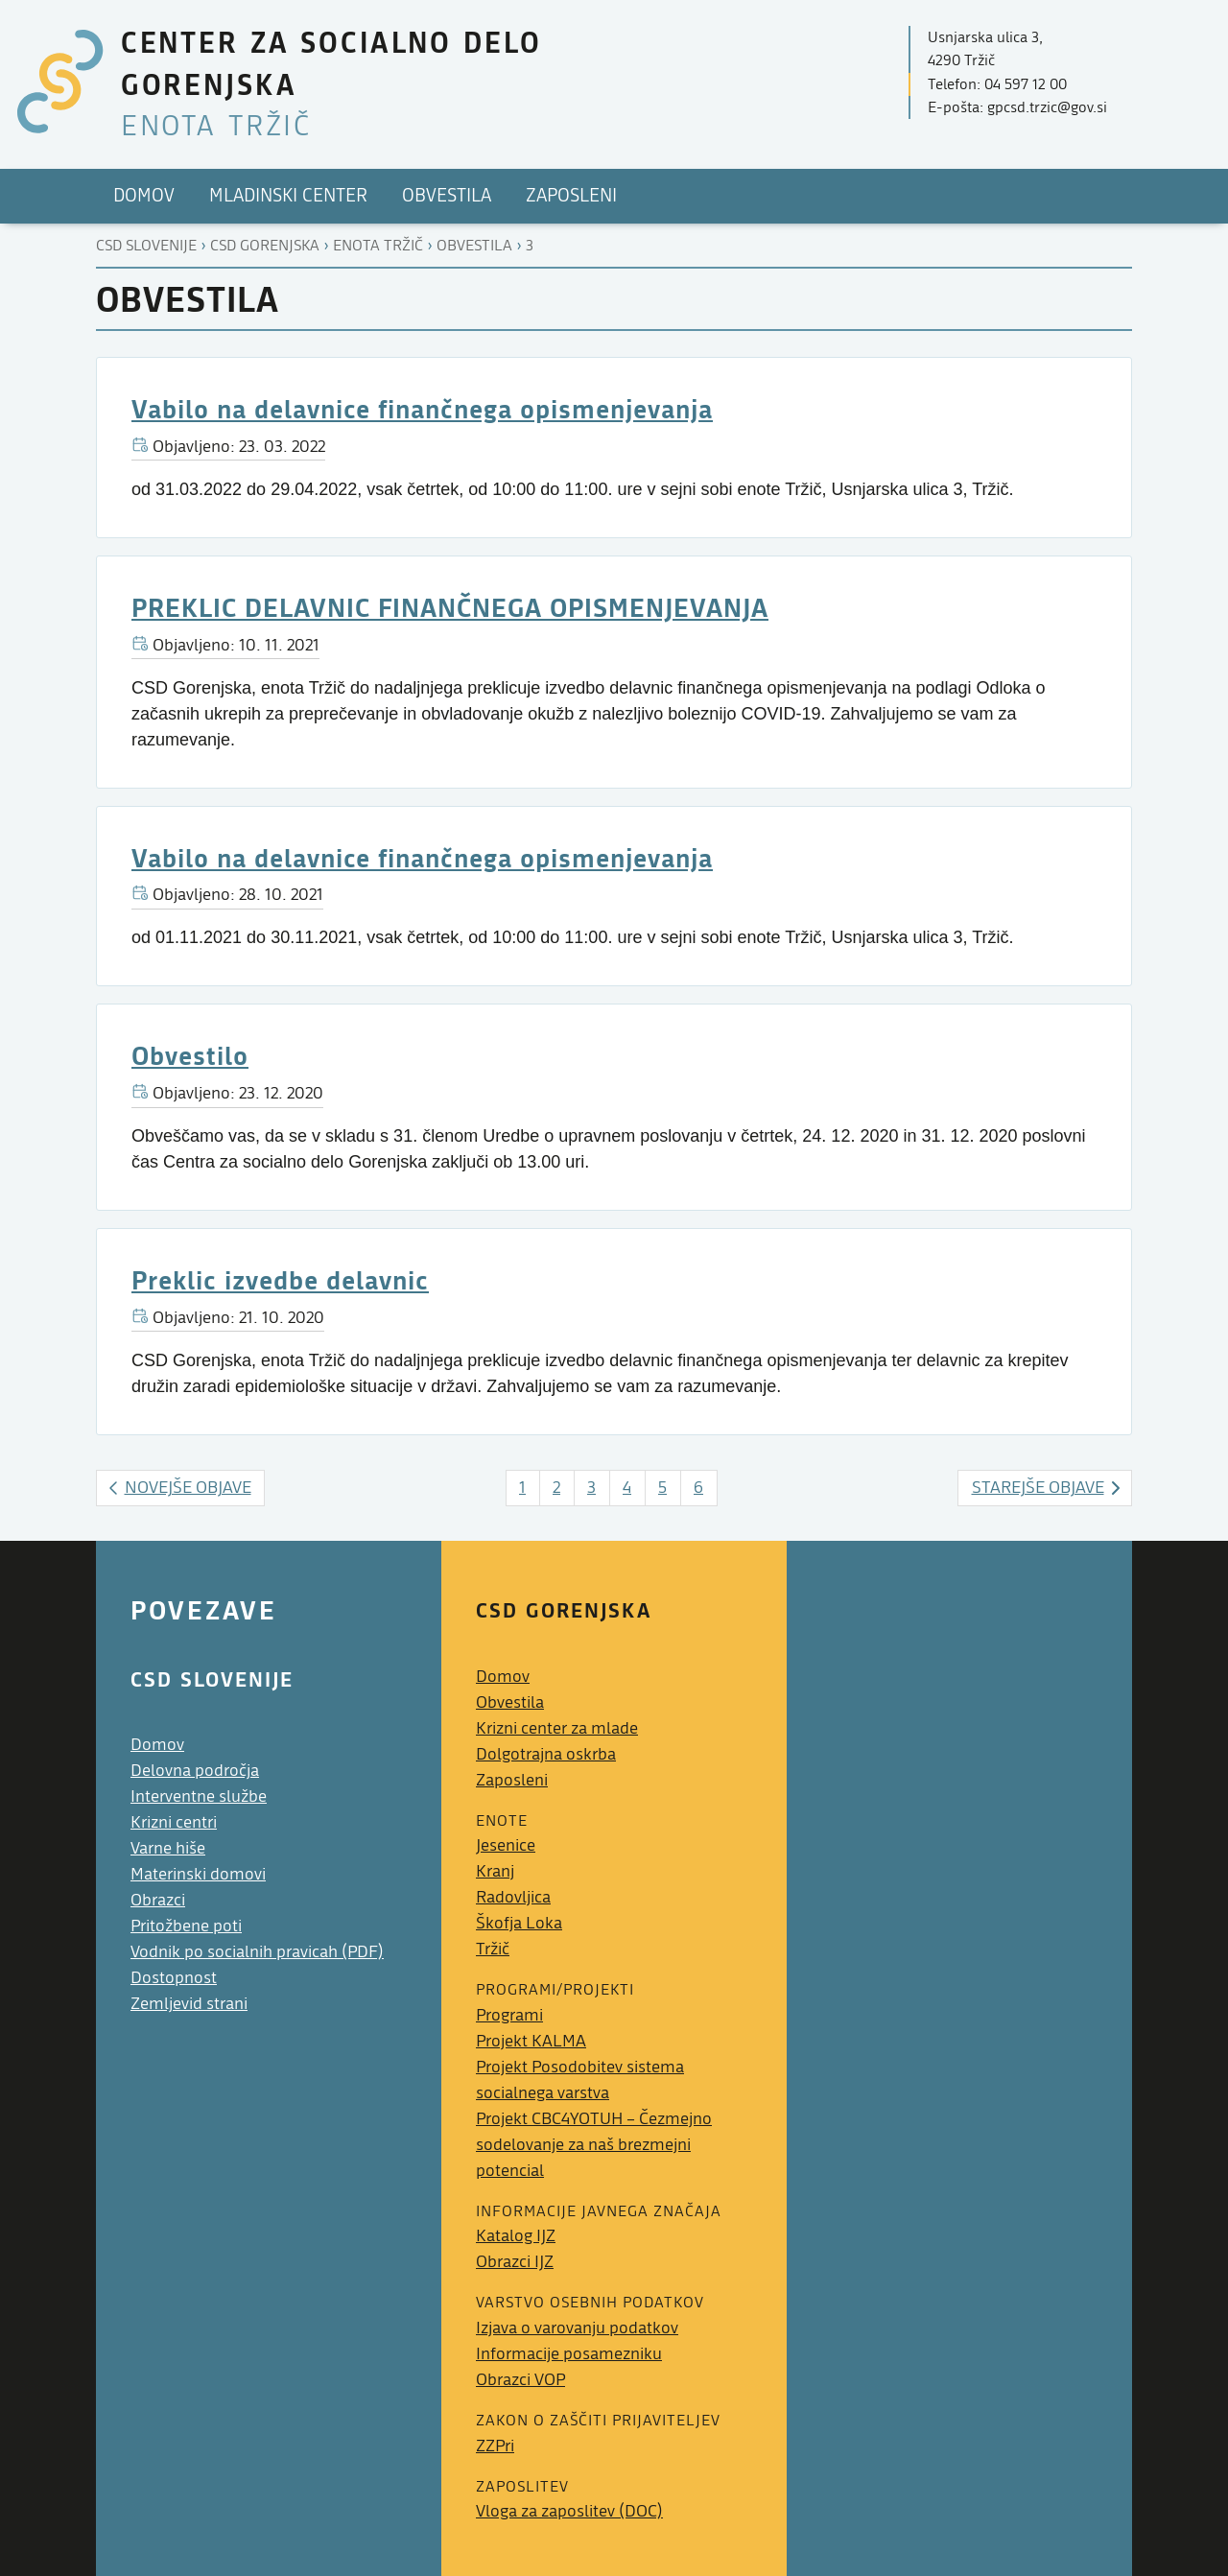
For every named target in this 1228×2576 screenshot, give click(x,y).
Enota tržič (378, 245)
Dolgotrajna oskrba (546, 1754)
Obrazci (157, 1900)
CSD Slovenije (146, 245)
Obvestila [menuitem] (446, 195)
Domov (157, 1745)
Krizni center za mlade (557, 1728)
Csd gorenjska (264, 245)
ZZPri (495, 2446)
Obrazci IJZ (515, 2262)
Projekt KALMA (531, 2041)
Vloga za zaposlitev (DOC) (569, 2511)
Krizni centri (173, 1822)
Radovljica (513, 1897)
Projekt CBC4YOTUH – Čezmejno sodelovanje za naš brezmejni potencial (594, 2145)
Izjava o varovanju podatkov (577, 2328)
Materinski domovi (198, 1874)
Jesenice (505, 1845)
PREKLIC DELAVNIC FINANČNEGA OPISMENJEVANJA (449, 607)
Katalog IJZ (515, 2236)
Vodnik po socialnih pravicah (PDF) (257, 1952)
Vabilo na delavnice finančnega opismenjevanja (422, 408)
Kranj (495, 1871)
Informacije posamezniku (569, 2354)
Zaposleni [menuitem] (571, 195)
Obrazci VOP (520, 2380)
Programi (509, 2015)
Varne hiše (167, 1848)
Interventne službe (198, 1796)
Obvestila (474, 245)
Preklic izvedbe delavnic (280, 1279)
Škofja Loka (519, 1923)
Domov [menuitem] (144, 195)
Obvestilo (189, 1055)
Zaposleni (512, 1780)
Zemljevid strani (189, 2004)
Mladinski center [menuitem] (288, 195)
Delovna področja (194, 1771)
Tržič (492, 1949)
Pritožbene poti (186, 1926)
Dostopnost (173, 1978)
